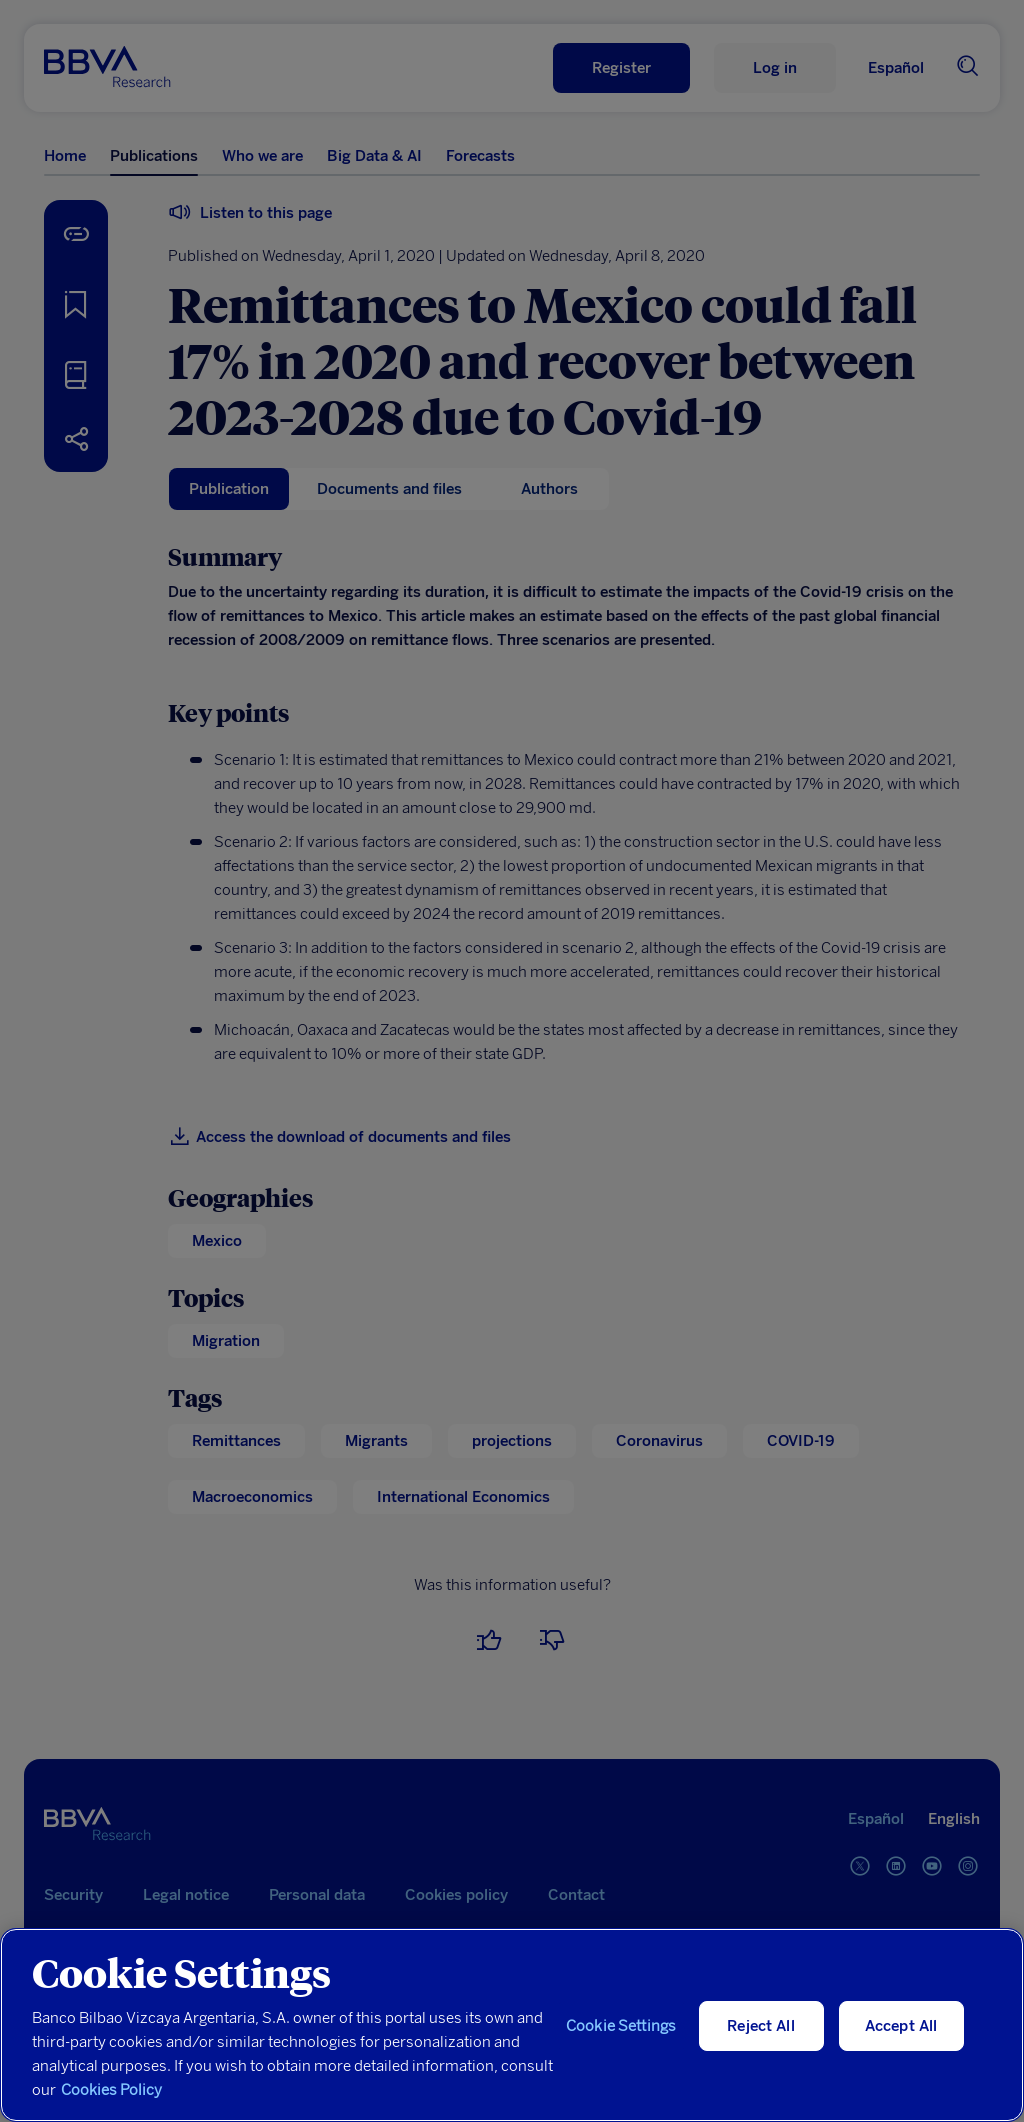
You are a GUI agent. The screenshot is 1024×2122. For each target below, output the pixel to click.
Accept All (901, 2026)
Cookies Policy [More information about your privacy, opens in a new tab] (111, 2090)
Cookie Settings (621, 2026)
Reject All (761, 2026)
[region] (512, 2025)
